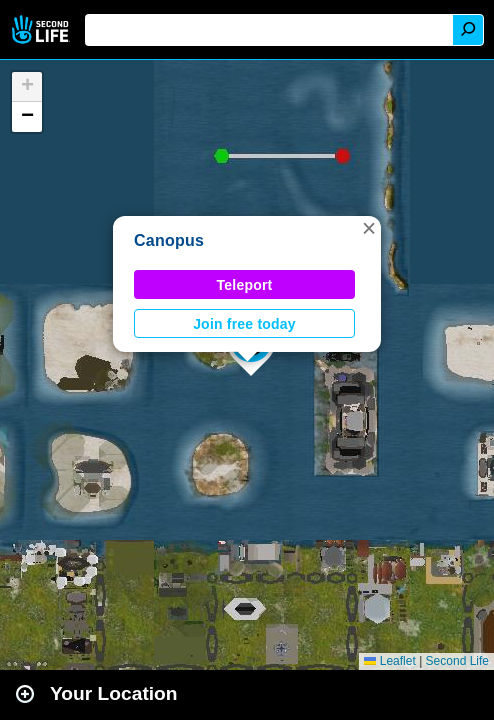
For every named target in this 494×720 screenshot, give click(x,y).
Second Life (42, 29)
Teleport (245, 285)
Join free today (244, 324)
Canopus (169, 240)
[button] (369, 228)
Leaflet (389, 661)
